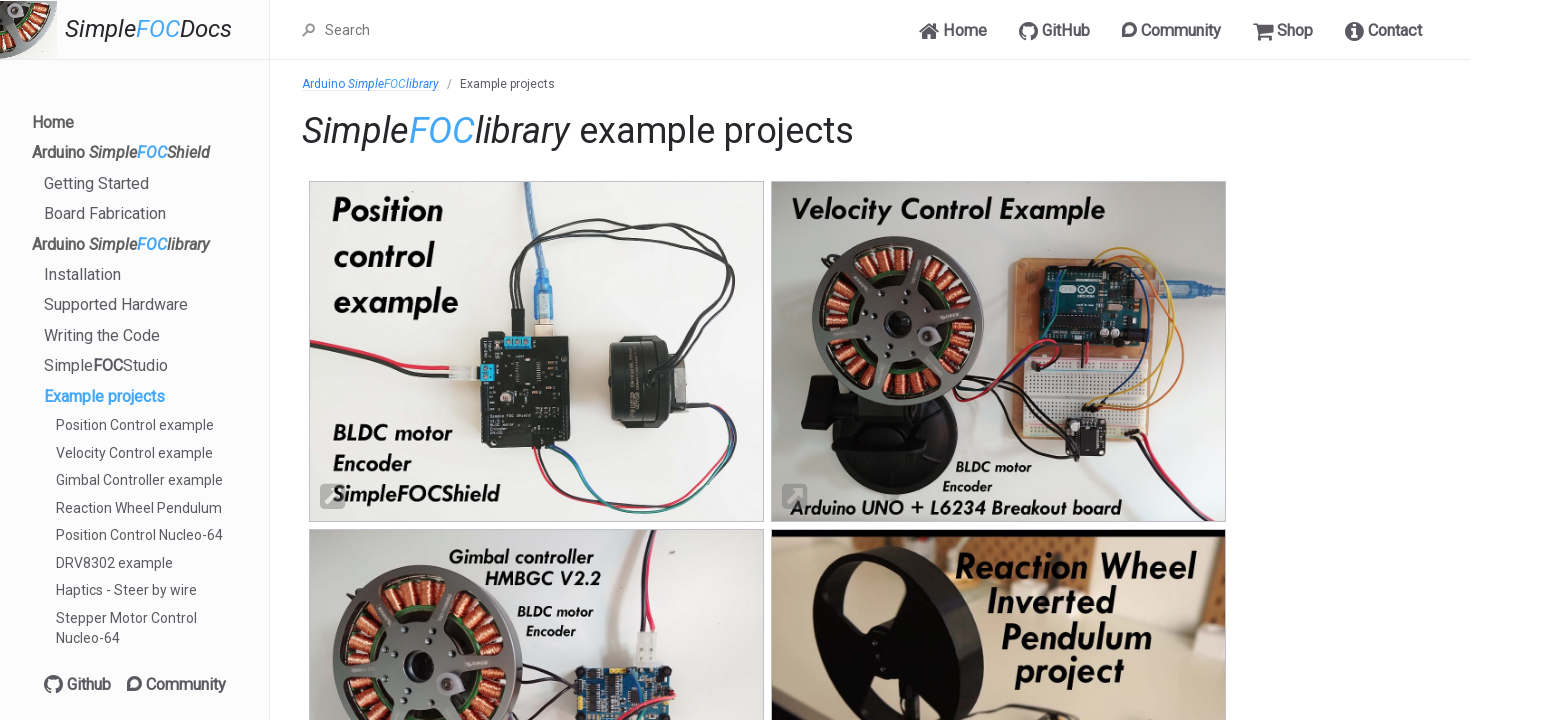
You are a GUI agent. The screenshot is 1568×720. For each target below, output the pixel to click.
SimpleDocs (148, 29)
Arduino (121, 152)
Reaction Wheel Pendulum (139, 508)
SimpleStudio (106, 365)
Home (53, 122)
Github (77, 684)
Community (176, 684)
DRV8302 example (114, 563)
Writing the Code (102, 335)
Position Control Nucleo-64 (139, 535)
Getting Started (96, 183)
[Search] (512, 30)
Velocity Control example (134, 453)
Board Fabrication (105, 213)
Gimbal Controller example (139, 480)
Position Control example (135, 425)
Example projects (104, 396)
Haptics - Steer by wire (126, 590)
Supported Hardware (116, 304)
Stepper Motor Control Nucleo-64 (126, 628)
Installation (82, 274)
